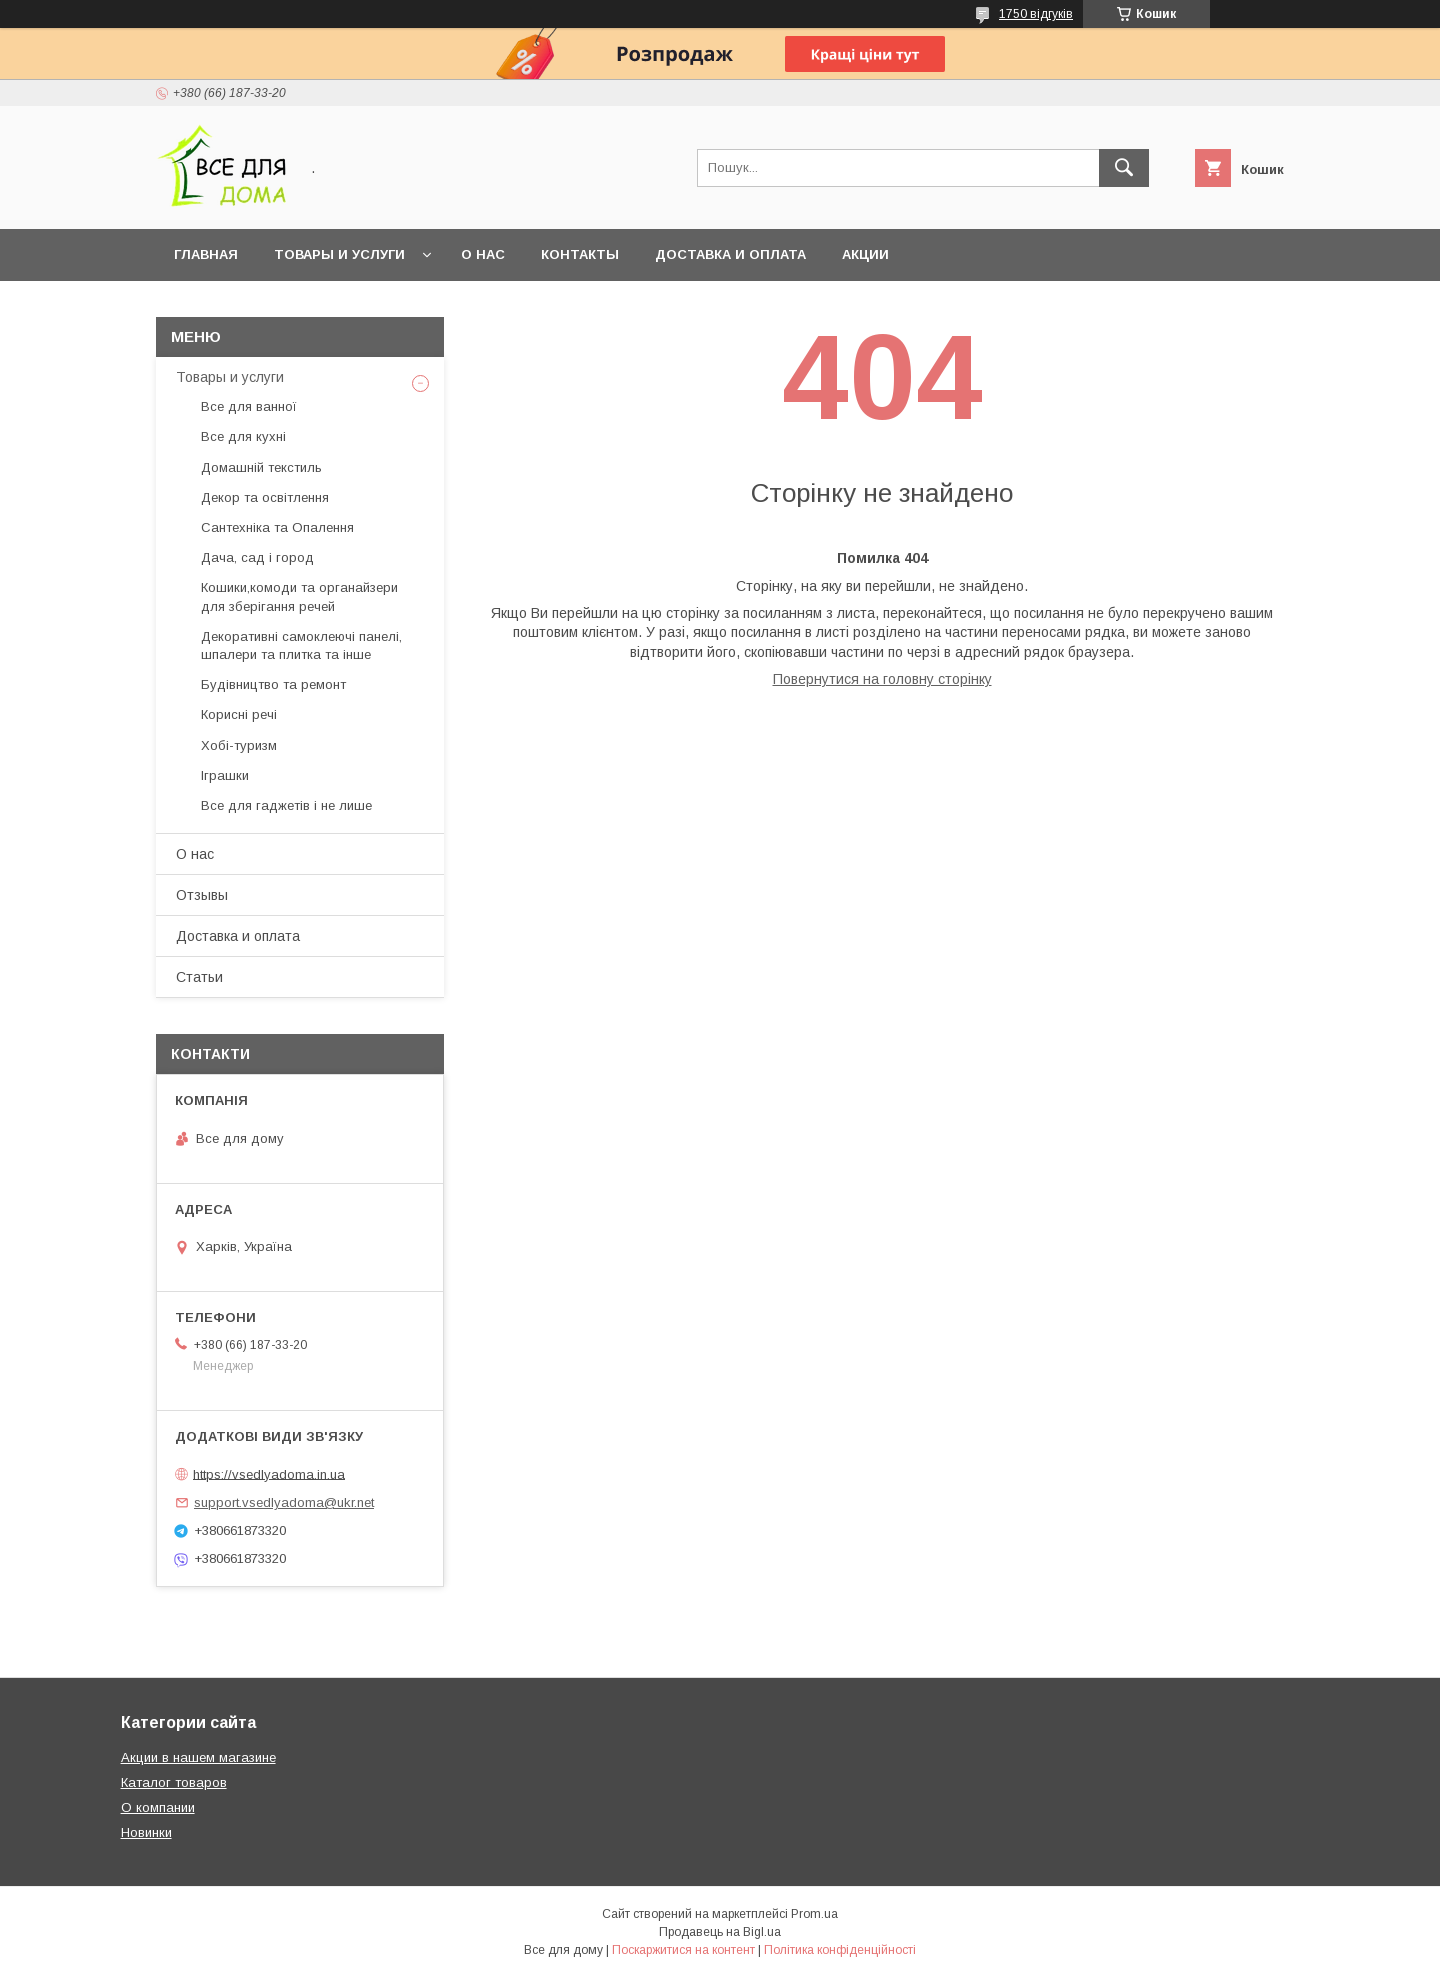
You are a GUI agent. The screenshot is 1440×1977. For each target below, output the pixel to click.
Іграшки (225, 775)
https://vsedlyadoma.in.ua (269, 1473)
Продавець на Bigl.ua (720, 1932)
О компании (158, 1807)
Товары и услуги (339, 254)
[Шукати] (1124, 168)
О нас (483, 254)
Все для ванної (249, 406)
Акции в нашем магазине (198, 1757)
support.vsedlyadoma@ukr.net (284, 1502)
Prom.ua (814, 1914)
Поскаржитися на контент (683, 1950)
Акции (865, 254)
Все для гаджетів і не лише (286, 805)
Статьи (199, 977)
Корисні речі (239, 714)
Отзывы (202, 895)
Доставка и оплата (730, 254)
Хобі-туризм (239, 745)
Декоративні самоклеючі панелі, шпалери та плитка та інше (301, 645)
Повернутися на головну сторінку (882, 679)
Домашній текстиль (261, 467)
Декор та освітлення (265, 497)
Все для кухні (243, 436)
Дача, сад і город (257, 557)
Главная (206, 254)
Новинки (146, 1832)
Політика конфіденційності (840, 1950)
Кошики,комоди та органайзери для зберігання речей (299, 596)
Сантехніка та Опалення (277, 527)
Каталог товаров (174, 1782)
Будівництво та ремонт (273, 684)
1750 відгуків (1036, 14)
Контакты (580, 254)
